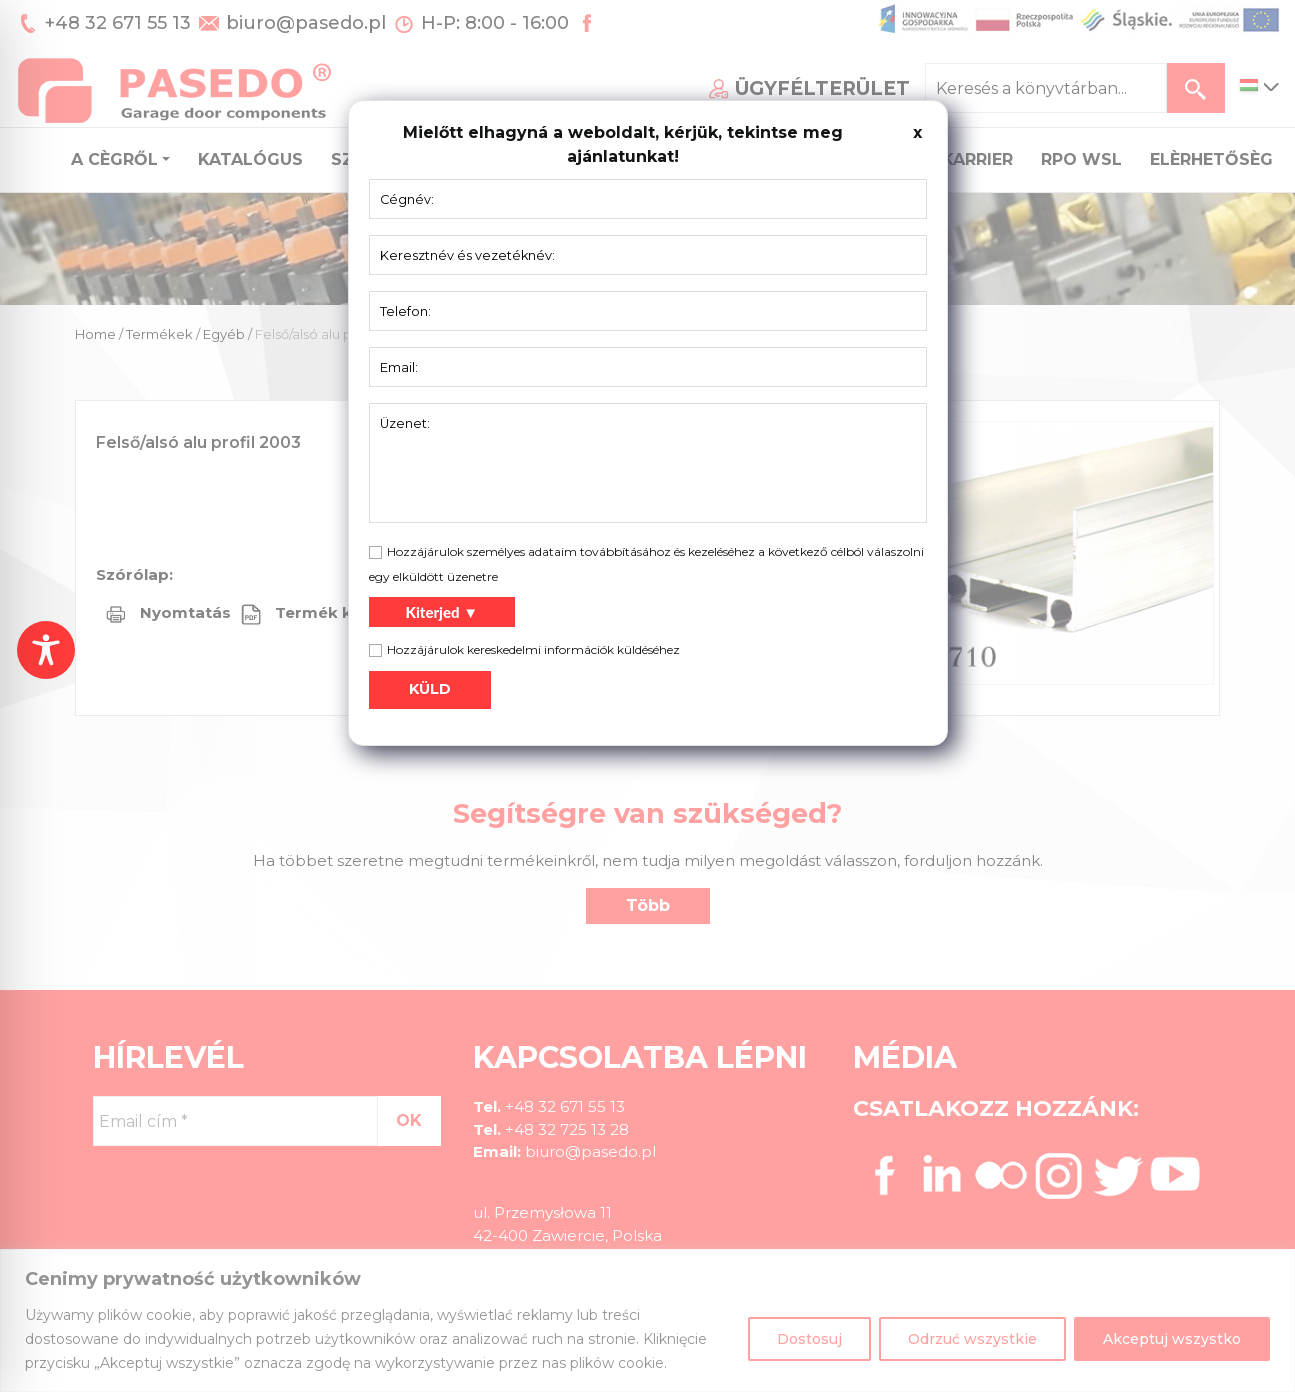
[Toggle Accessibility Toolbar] (46, 650)
